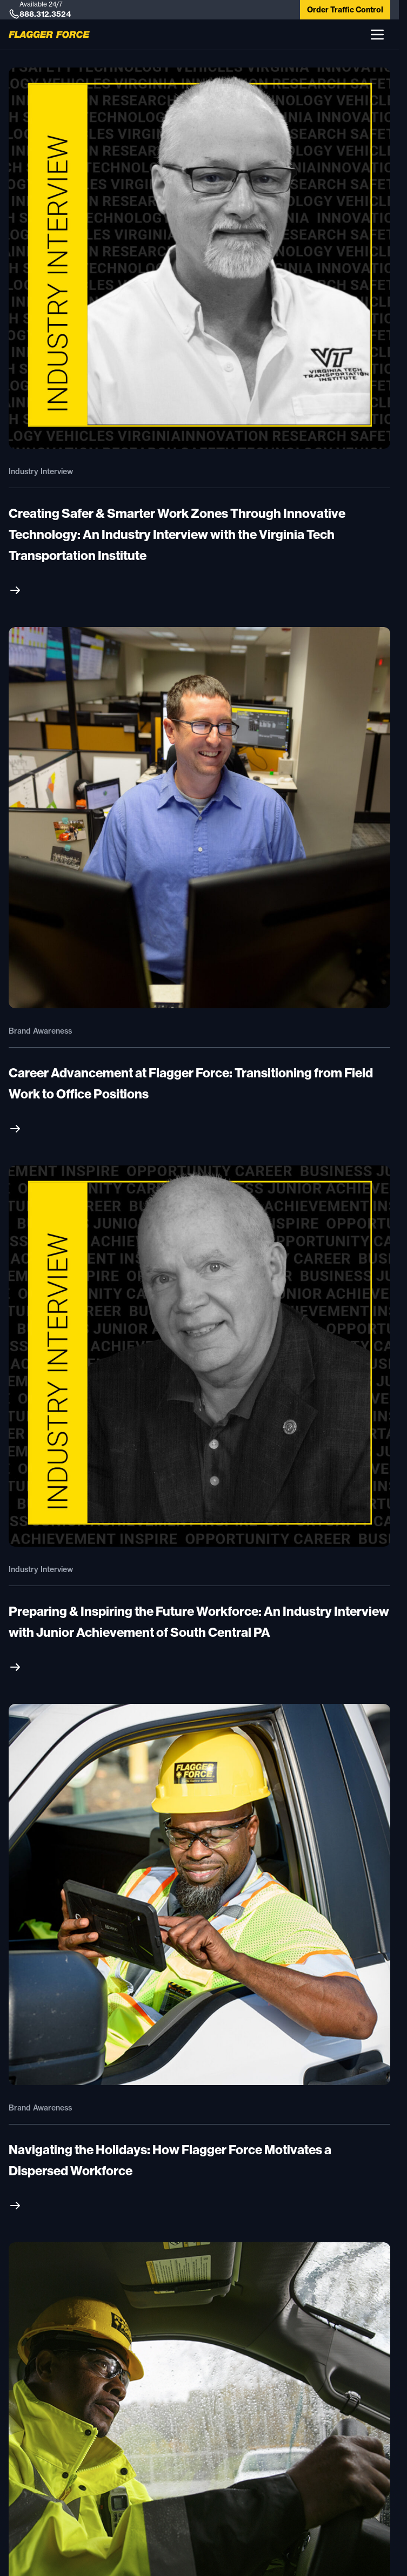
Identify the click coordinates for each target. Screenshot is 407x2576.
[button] (377, 35)
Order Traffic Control (345, 10)
